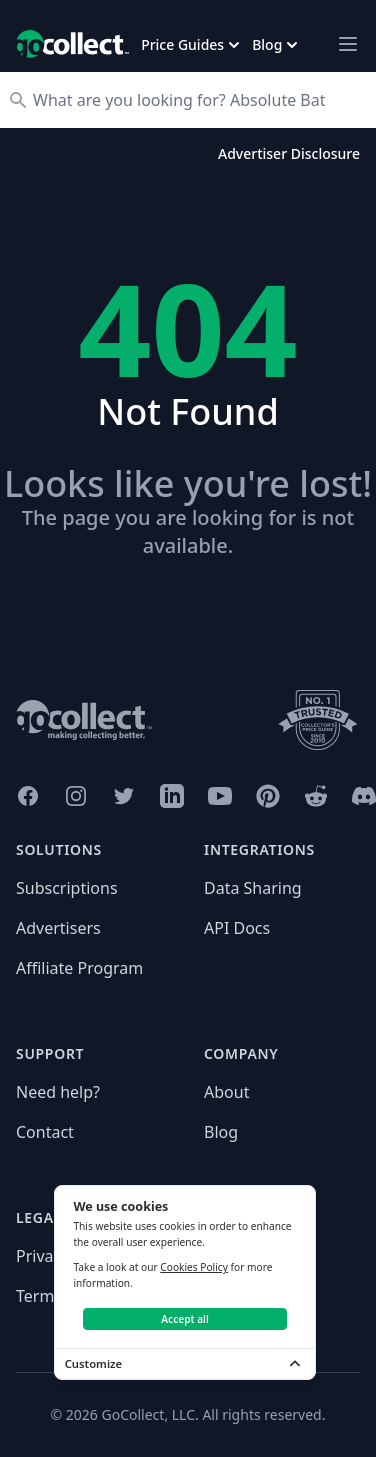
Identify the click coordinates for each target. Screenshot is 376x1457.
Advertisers (58, 928)
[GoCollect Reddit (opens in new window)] (316, 796)
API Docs (237, 928)
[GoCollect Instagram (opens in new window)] (76, 796)
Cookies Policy (194, 1267)
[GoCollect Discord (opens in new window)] (364, 796)
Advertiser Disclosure (289, 153)
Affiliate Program (79, 968)
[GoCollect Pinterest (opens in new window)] (268, 796)
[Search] (198, 100)
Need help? (58, 1092)
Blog (221, 1132)
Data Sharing (253, 888)
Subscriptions (67, 888)
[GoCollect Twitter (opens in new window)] (124, 796)
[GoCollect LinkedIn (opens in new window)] (172, 796)
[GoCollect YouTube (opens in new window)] (220, 796)
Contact (45, 1132)
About (226, 1092)
